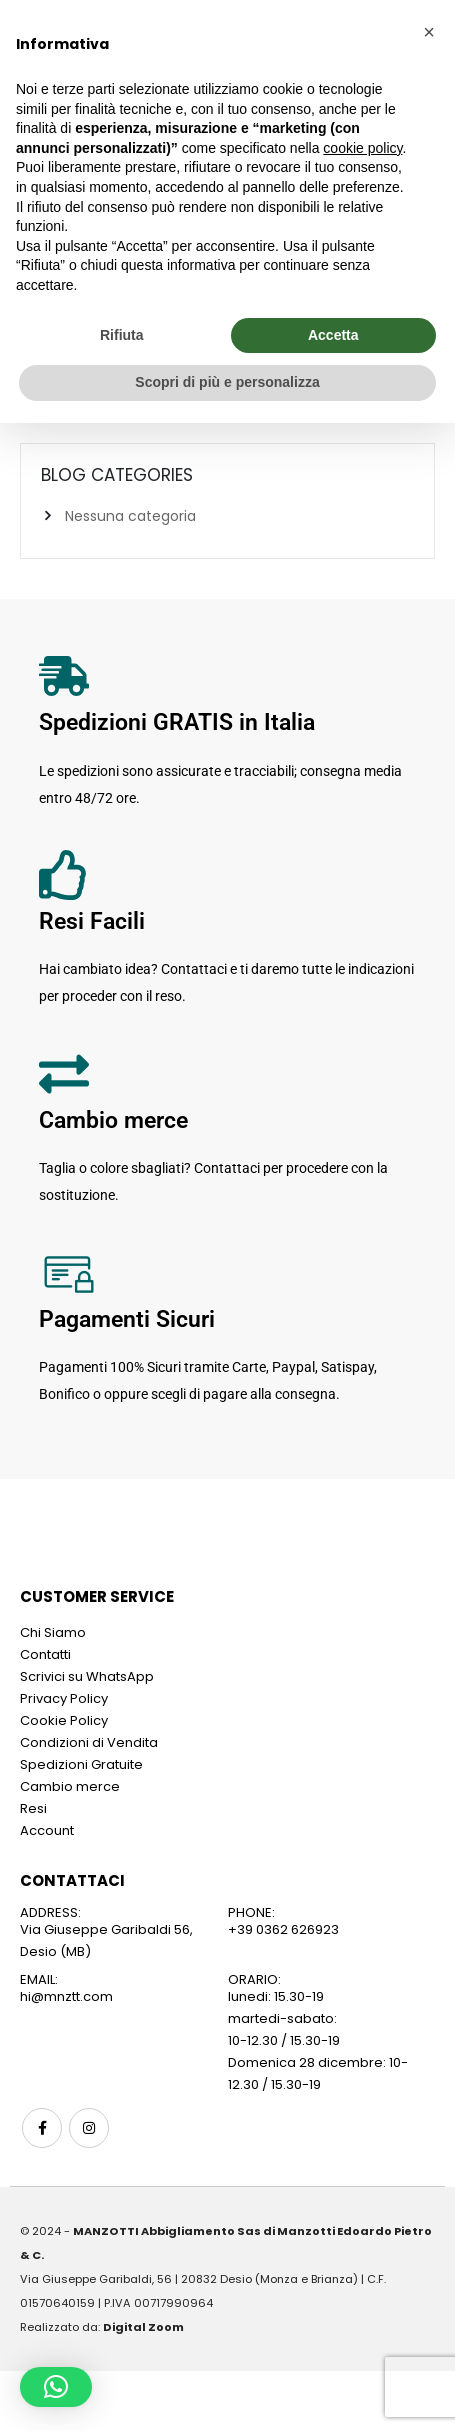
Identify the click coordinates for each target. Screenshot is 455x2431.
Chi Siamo (53, 1632)
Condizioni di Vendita (89, 1742)
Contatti (45, 1654)
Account (47, 1830)
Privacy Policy (64, 1698)
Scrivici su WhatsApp (87, 1676)
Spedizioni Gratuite (81, 1764)
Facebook (42, 2128)
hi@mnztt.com (66, 1996)
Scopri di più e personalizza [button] (227, 382)
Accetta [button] (333, 335)
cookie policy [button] (362, 148)
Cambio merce (70, 1786)
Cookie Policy (64, 1720)
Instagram (89, 2128)
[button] (56, 2387)
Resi (33, 1808)
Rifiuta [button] (122, 335)
